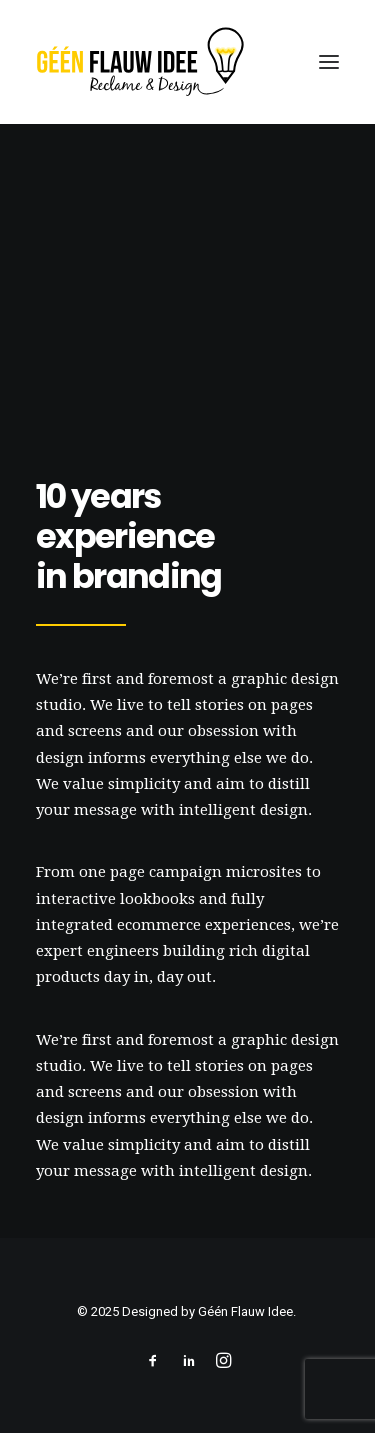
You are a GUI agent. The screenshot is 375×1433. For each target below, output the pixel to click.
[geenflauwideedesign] (140, 62)
